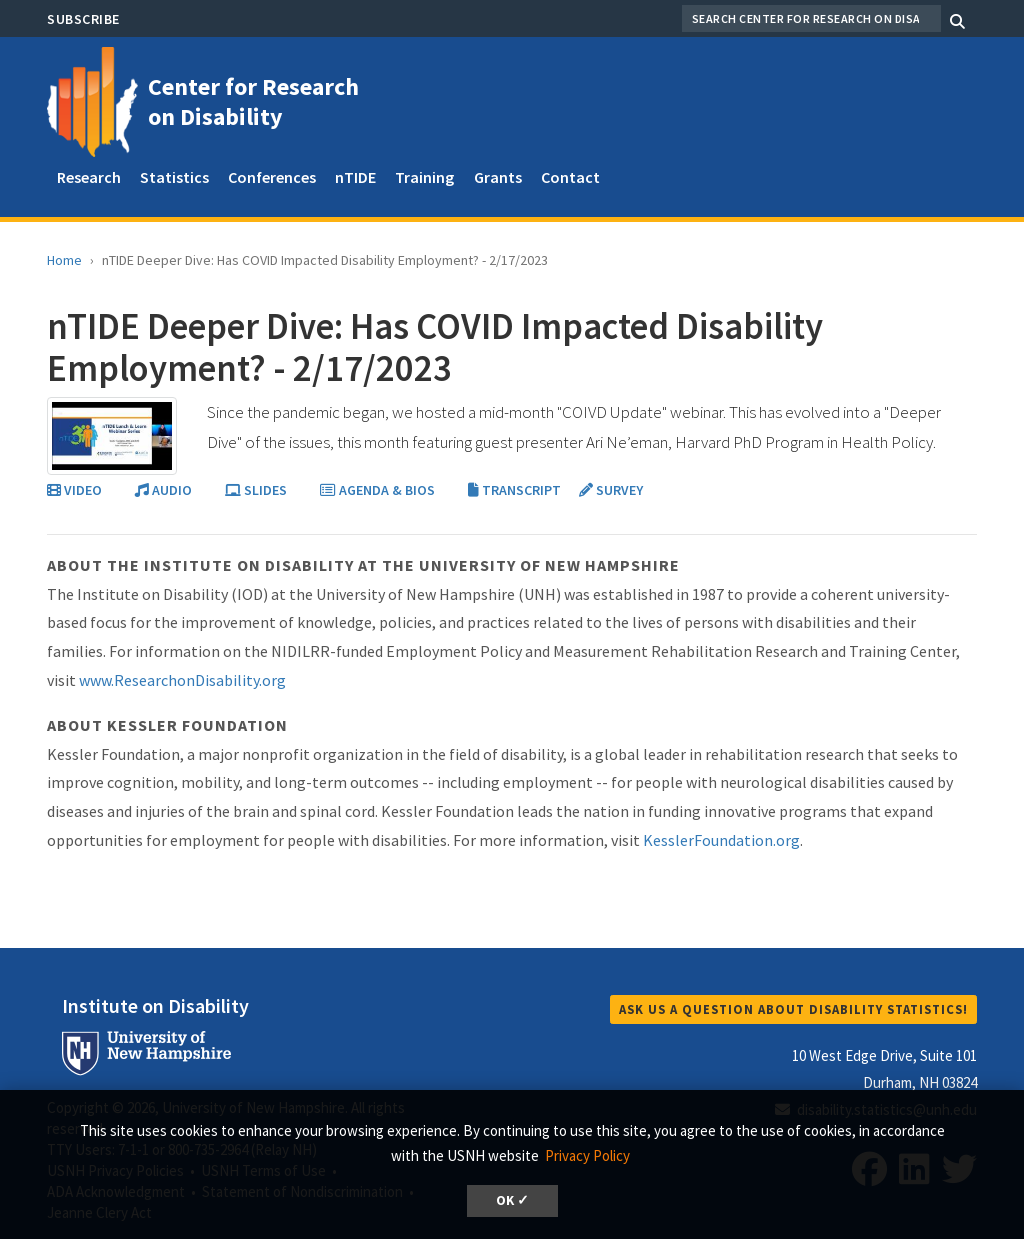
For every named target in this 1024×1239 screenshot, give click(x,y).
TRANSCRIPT (516, 490)
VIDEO (76, 490)
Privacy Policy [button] (587, 1155)
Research (89, 177)
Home (64, 260)
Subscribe (83, 19)
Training (424, 177)
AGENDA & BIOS (379, 490)
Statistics (174, 177)
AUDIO (165, 490)
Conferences (272, 177)
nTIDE (355, 177)
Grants (498, 177)
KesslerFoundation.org (721, 840)
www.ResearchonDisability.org (182, 680)
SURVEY (611, 490)
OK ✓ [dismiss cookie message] (512, 1200)
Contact (570, 177)
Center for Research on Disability (253, 101)
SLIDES (257, 490)
